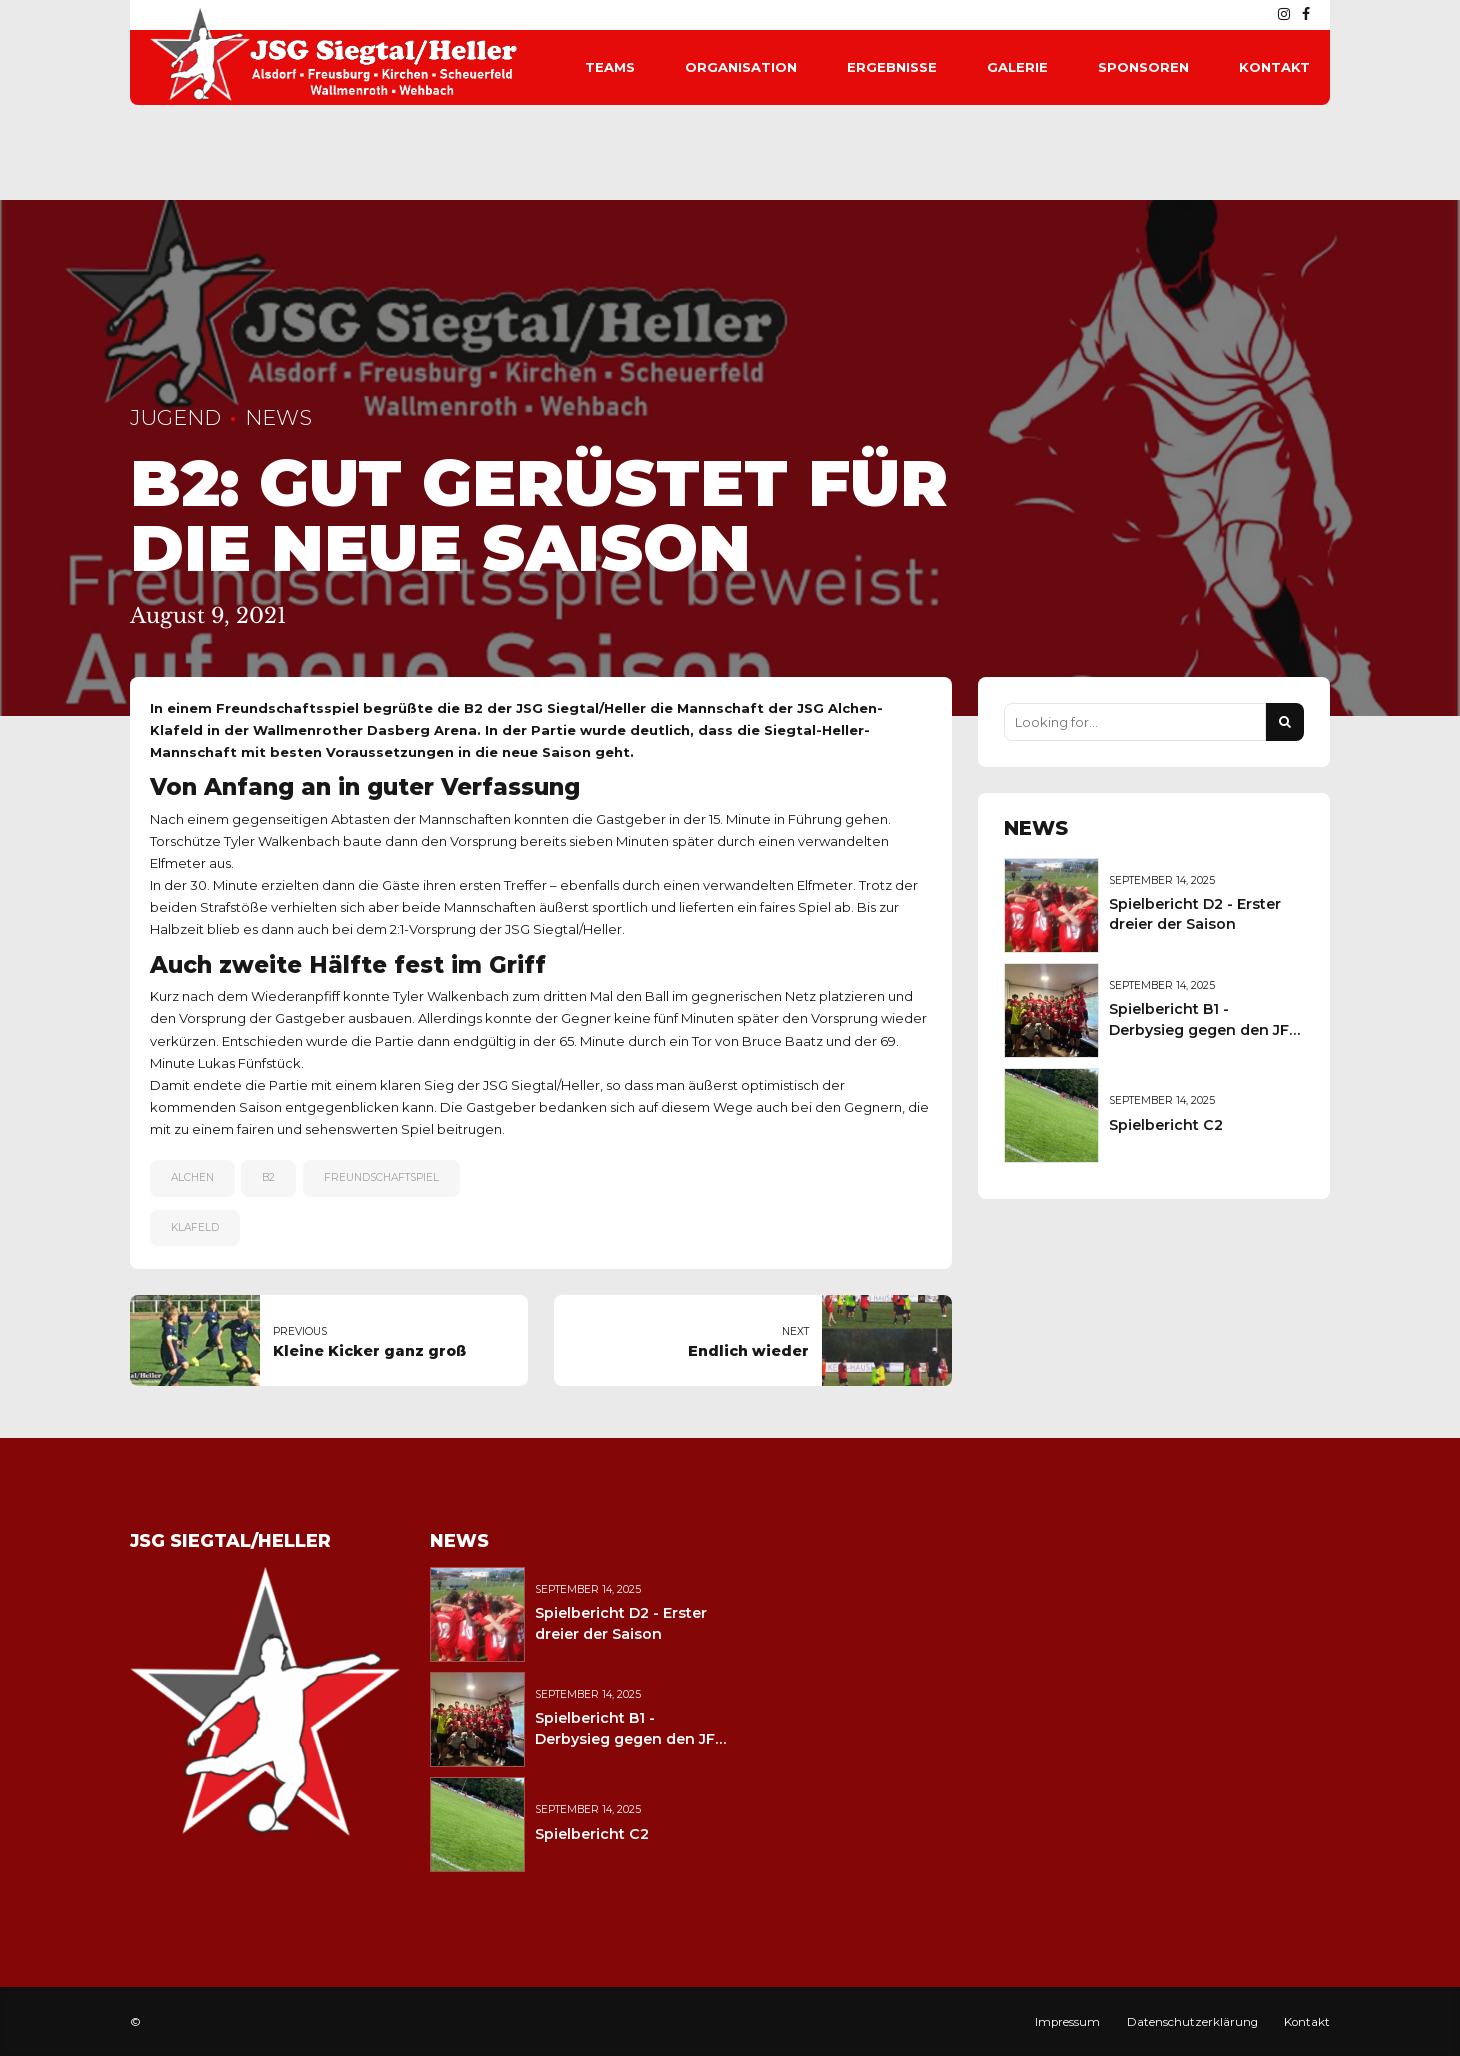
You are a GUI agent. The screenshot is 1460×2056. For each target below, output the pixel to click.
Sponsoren (1143, 67)
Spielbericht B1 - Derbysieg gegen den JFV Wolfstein (1204, 1029)
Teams (610, 67)
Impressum (1067, 2022)
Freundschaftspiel (381, 1177)
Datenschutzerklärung (1192, 2022)
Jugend (175, 417)
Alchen (192, 1177)
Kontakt (1274, 67)
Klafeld (195, 1227)
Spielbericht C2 (1166, 1125)
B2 (268, 1177)
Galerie (1017, 67)
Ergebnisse (892, 67)
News (278, 417)
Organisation (741, 67)
